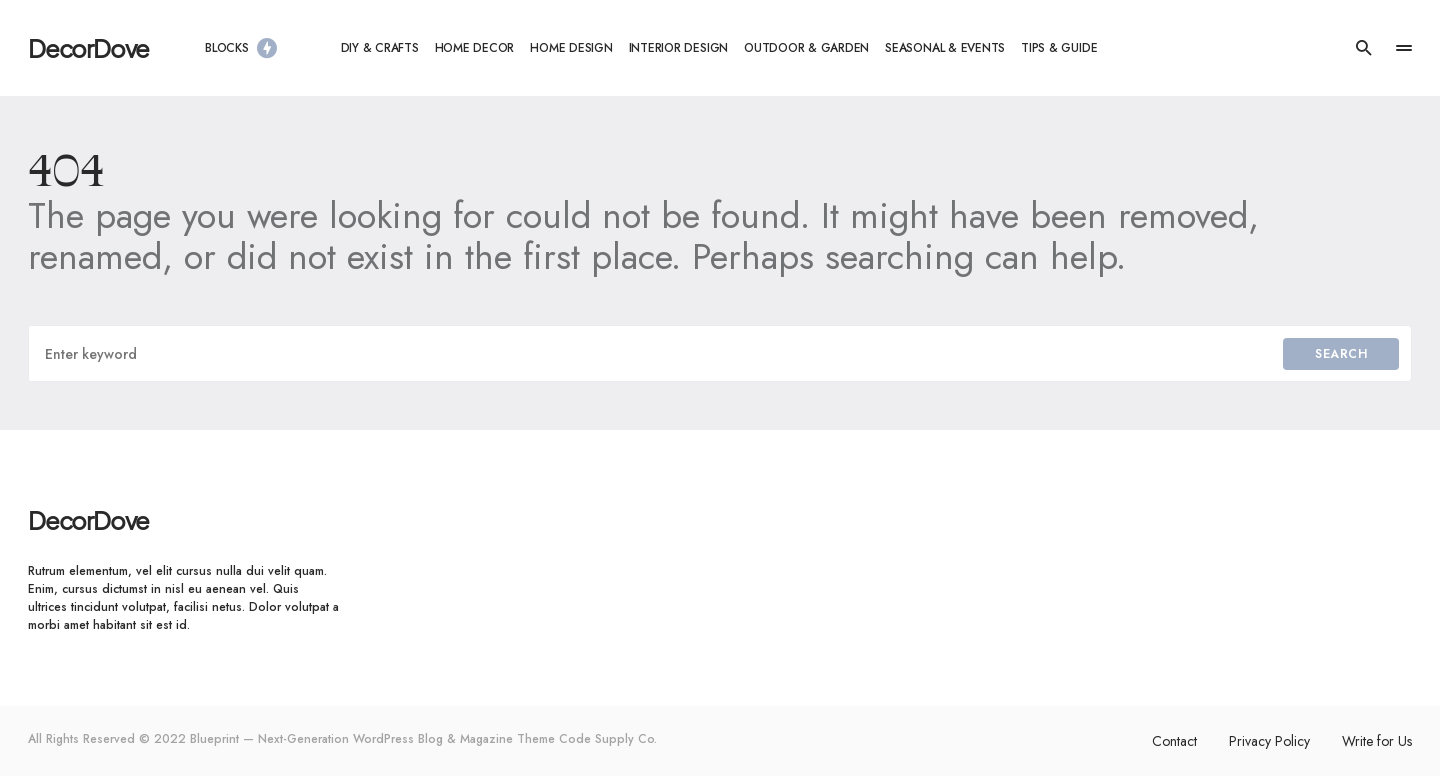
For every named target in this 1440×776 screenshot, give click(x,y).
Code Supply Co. (608, 739)
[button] (1364, 48)
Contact (1174, 741)
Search (1341, 354)
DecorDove (88, 48)
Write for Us (1377, 741)
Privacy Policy (1269, 741)
